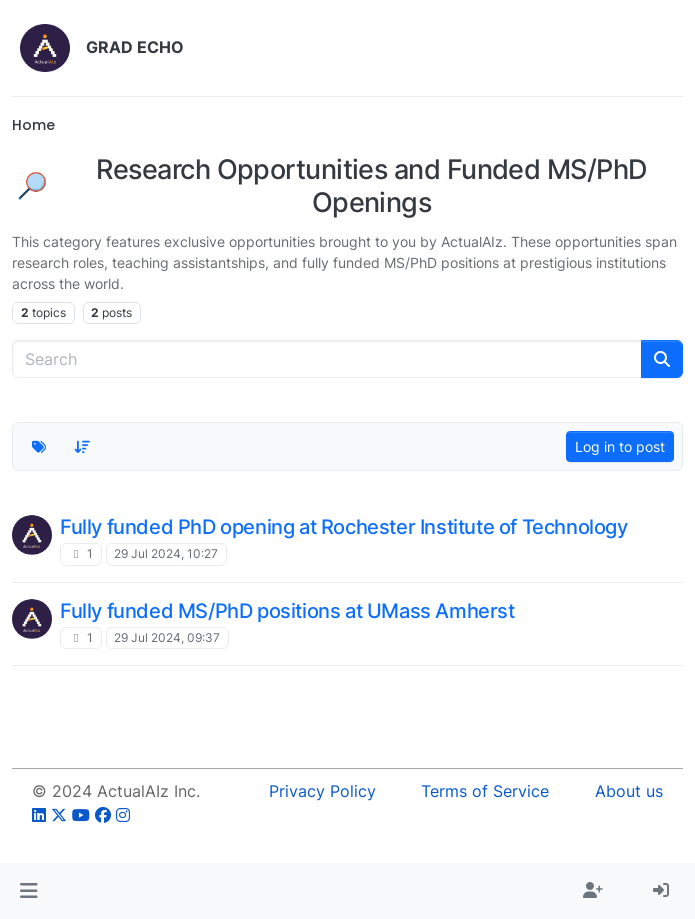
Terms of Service (485, 791)
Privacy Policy (322, 791)
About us (629, 791)
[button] (28, 891)
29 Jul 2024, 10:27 (166, 553)
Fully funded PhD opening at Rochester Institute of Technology (344, 527)
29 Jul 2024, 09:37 (167, 637)
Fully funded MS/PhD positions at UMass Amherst (287, 611)
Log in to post (620, 446)
